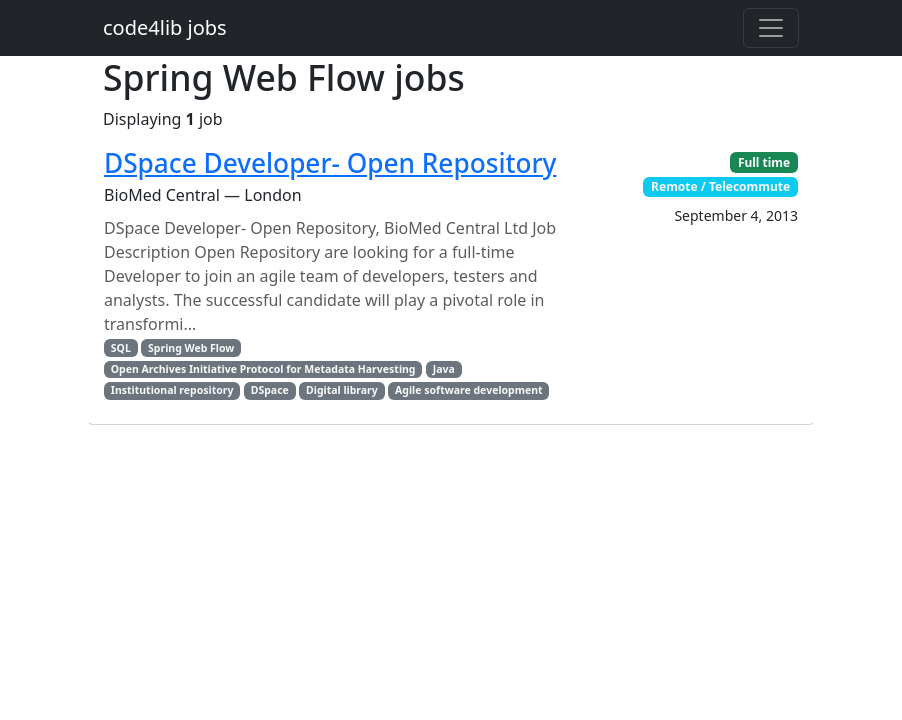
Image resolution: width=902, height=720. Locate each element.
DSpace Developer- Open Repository (330, 163)
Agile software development (469, 390)
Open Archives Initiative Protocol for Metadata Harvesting (263, 369)
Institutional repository (172, 390)
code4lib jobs (165, 27)
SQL (121, 348)
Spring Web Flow (191, 348)
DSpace (270, 390)
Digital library (342, 390)
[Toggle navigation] (771, 28)
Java (444, 369)
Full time (764, 162)
